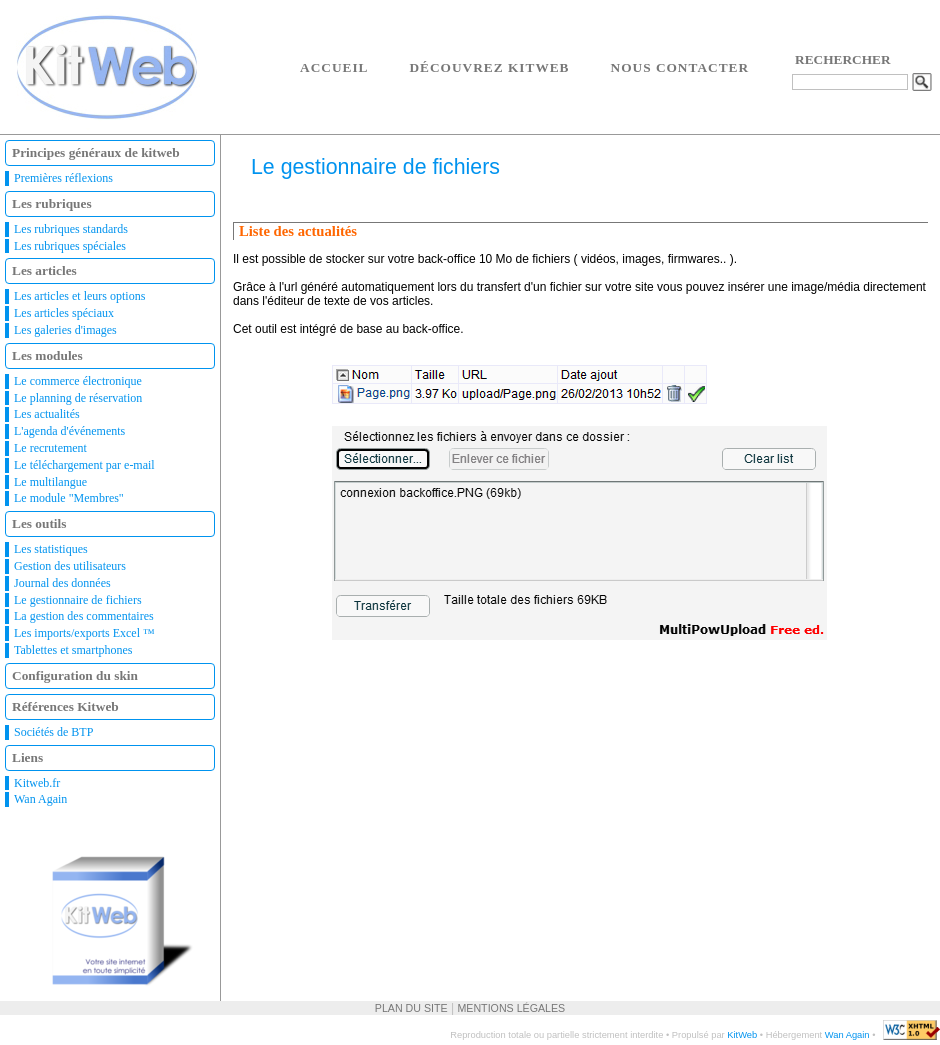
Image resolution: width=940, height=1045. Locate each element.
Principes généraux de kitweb (96, 152)
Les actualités (47, 414)
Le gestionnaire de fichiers (78, 600)
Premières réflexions (63, 178)
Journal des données (62, 583)
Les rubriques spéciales (70, 246)
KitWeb (742, 1035)
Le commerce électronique (78, 381)
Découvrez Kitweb (489, 67)
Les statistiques (51, 549)
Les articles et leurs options (79, 296)
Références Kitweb (65, 706)
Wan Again (40, 799)
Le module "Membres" (69, 498)
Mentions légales (511, 1008)
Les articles (44, 270)
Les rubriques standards (71, 229)
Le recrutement (50, 448)
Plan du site (411, 1008)
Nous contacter (680, 67)
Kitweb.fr (37, 783)
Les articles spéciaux (64, 313)
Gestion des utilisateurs (70, 566)
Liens (27, 757)
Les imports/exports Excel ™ (84, 633)
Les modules (47, 355)
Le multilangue (50, 482)
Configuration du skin (75, 675)
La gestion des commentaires (84, 616)
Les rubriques (52, 203)
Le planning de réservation (78, 398)
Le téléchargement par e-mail (84, 465)
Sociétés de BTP (53, 732)
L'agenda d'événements (69, 431)
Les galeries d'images (65, 330)
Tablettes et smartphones (73, 650)
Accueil (334, 67)
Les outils (39, 523)
